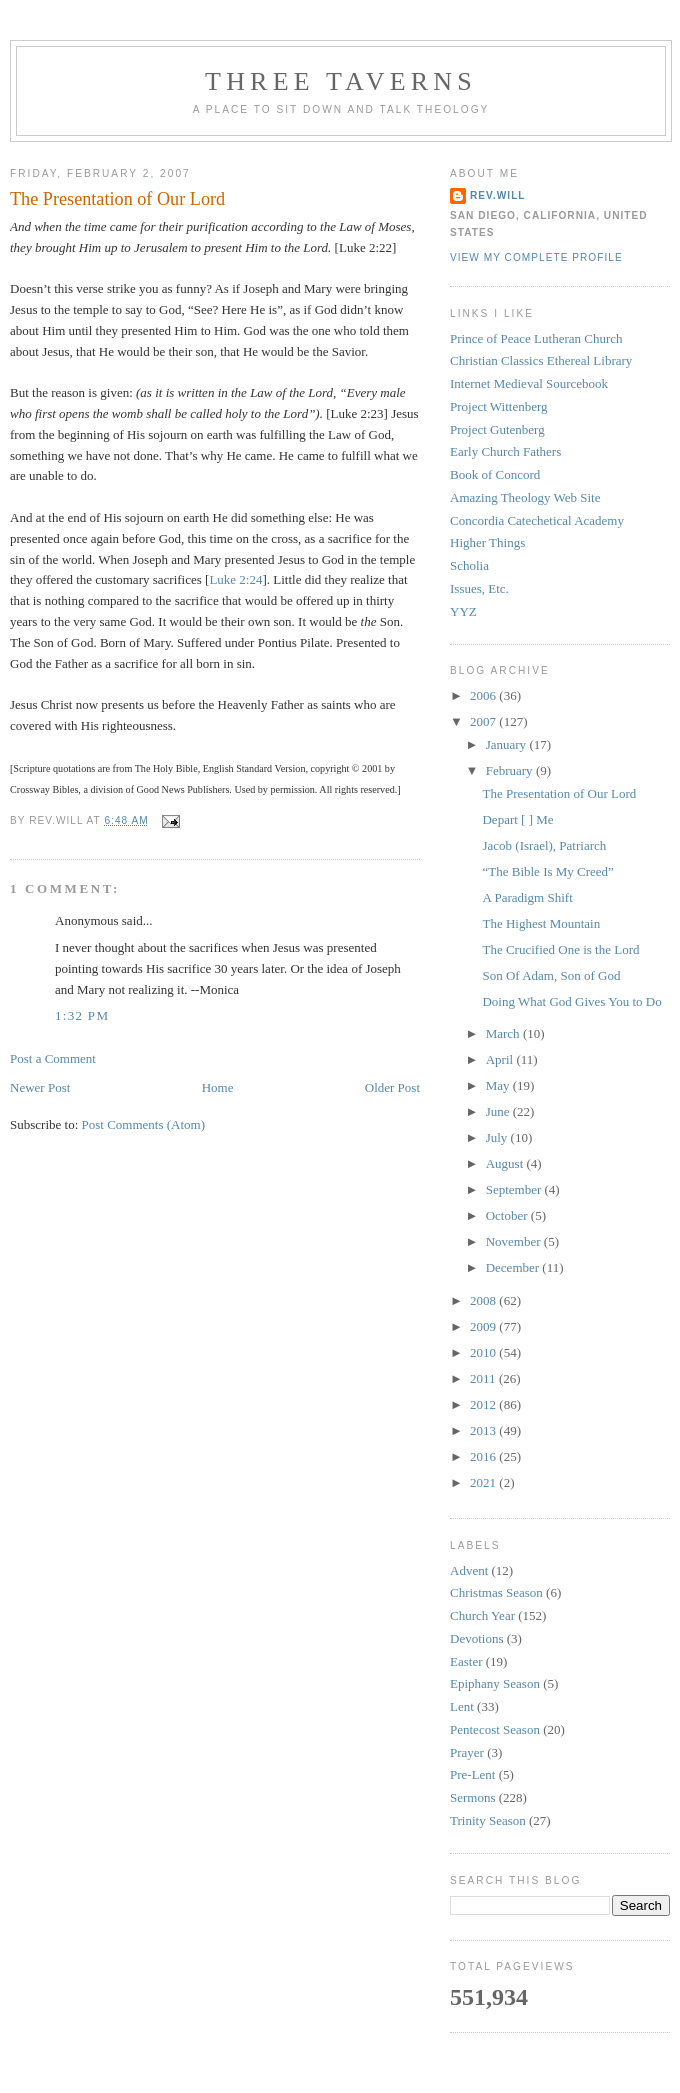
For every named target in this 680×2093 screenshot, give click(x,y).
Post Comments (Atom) (144, 1124)
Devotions (476, 1638)
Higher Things (487, 542)
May (499, 1085)
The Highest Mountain (541, 923)
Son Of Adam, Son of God (551, 975)
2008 (484, 1300)
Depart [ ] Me (517, 819)
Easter (466, 1661)
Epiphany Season (495, 1683)
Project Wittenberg (499, 406)
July (498, 1137)
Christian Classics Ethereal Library (541, 360)
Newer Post (40, 1087)
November (515, 1241)
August (506, 1163)
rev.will (498, 195)
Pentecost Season (495, 1729)
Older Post (392, 1087)
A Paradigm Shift (527, 897)
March (504, 1033)
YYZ (463, 611)
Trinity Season (488, 1820)
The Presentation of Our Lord (117, 199)
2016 (484, 1456)
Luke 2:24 (235, 579)
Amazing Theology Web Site (525, 497)
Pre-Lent (472, 1774)
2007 (484, 721)
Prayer (467, 1752)
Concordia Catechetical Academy (537, 520)
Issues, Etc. (479, 588)
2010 (484, 1352)
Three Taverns (341, 81)
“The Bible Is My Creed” (547, 871)
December (514, 1267)
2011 (484, 1378)
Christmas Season (496, 1592)
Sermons (473, 1797)
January (508, 744)
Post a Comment (53, 1058)
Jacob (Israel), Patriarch (544, 845)
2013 (484, 1430)
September (515, 1189)
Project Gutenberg (497, 429)
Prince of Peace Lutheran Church (536, 338)
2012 (484, 1404)
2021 (484, 1482)
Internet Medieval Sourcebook (529, 383)
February (511, 770)
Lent (462, 1706)
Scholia (469, 565)
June (499, 1111)
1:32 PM (82, 1015)
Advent (469, 1570)
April (501, 1059)
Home (218, 1087)
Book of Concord (495, 474)
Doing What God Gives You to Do (571, 1001)
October (508, 1215)
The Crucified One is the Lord (560, 949)
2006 (484, 695)
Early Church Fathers (505, 451)
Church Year (482, 1615)
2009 (484, 1326)
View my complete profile (536, 257)
